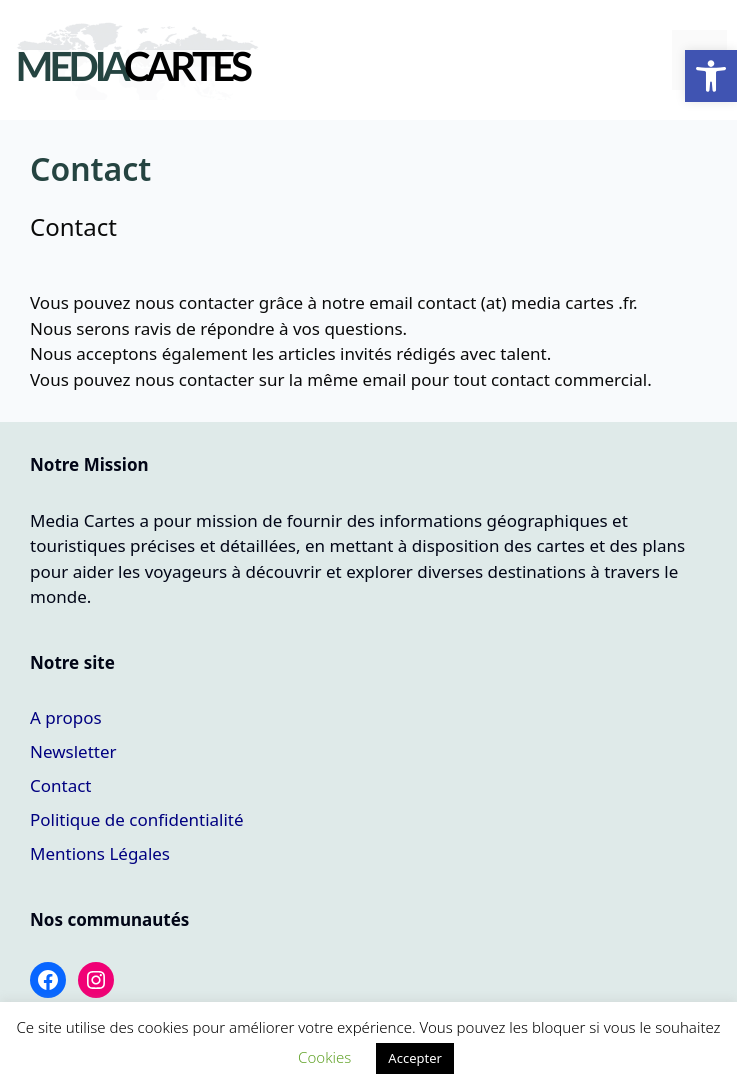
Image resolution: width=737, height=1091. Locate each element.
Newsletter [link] (73, 751)
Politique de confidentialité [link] (137, 819)
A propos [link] (66, 717)
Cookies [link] (324, 1057)
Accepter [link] (415, 1058)
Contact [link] (61, 785)
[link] (711, 76)
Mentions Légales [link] (100, 853)
